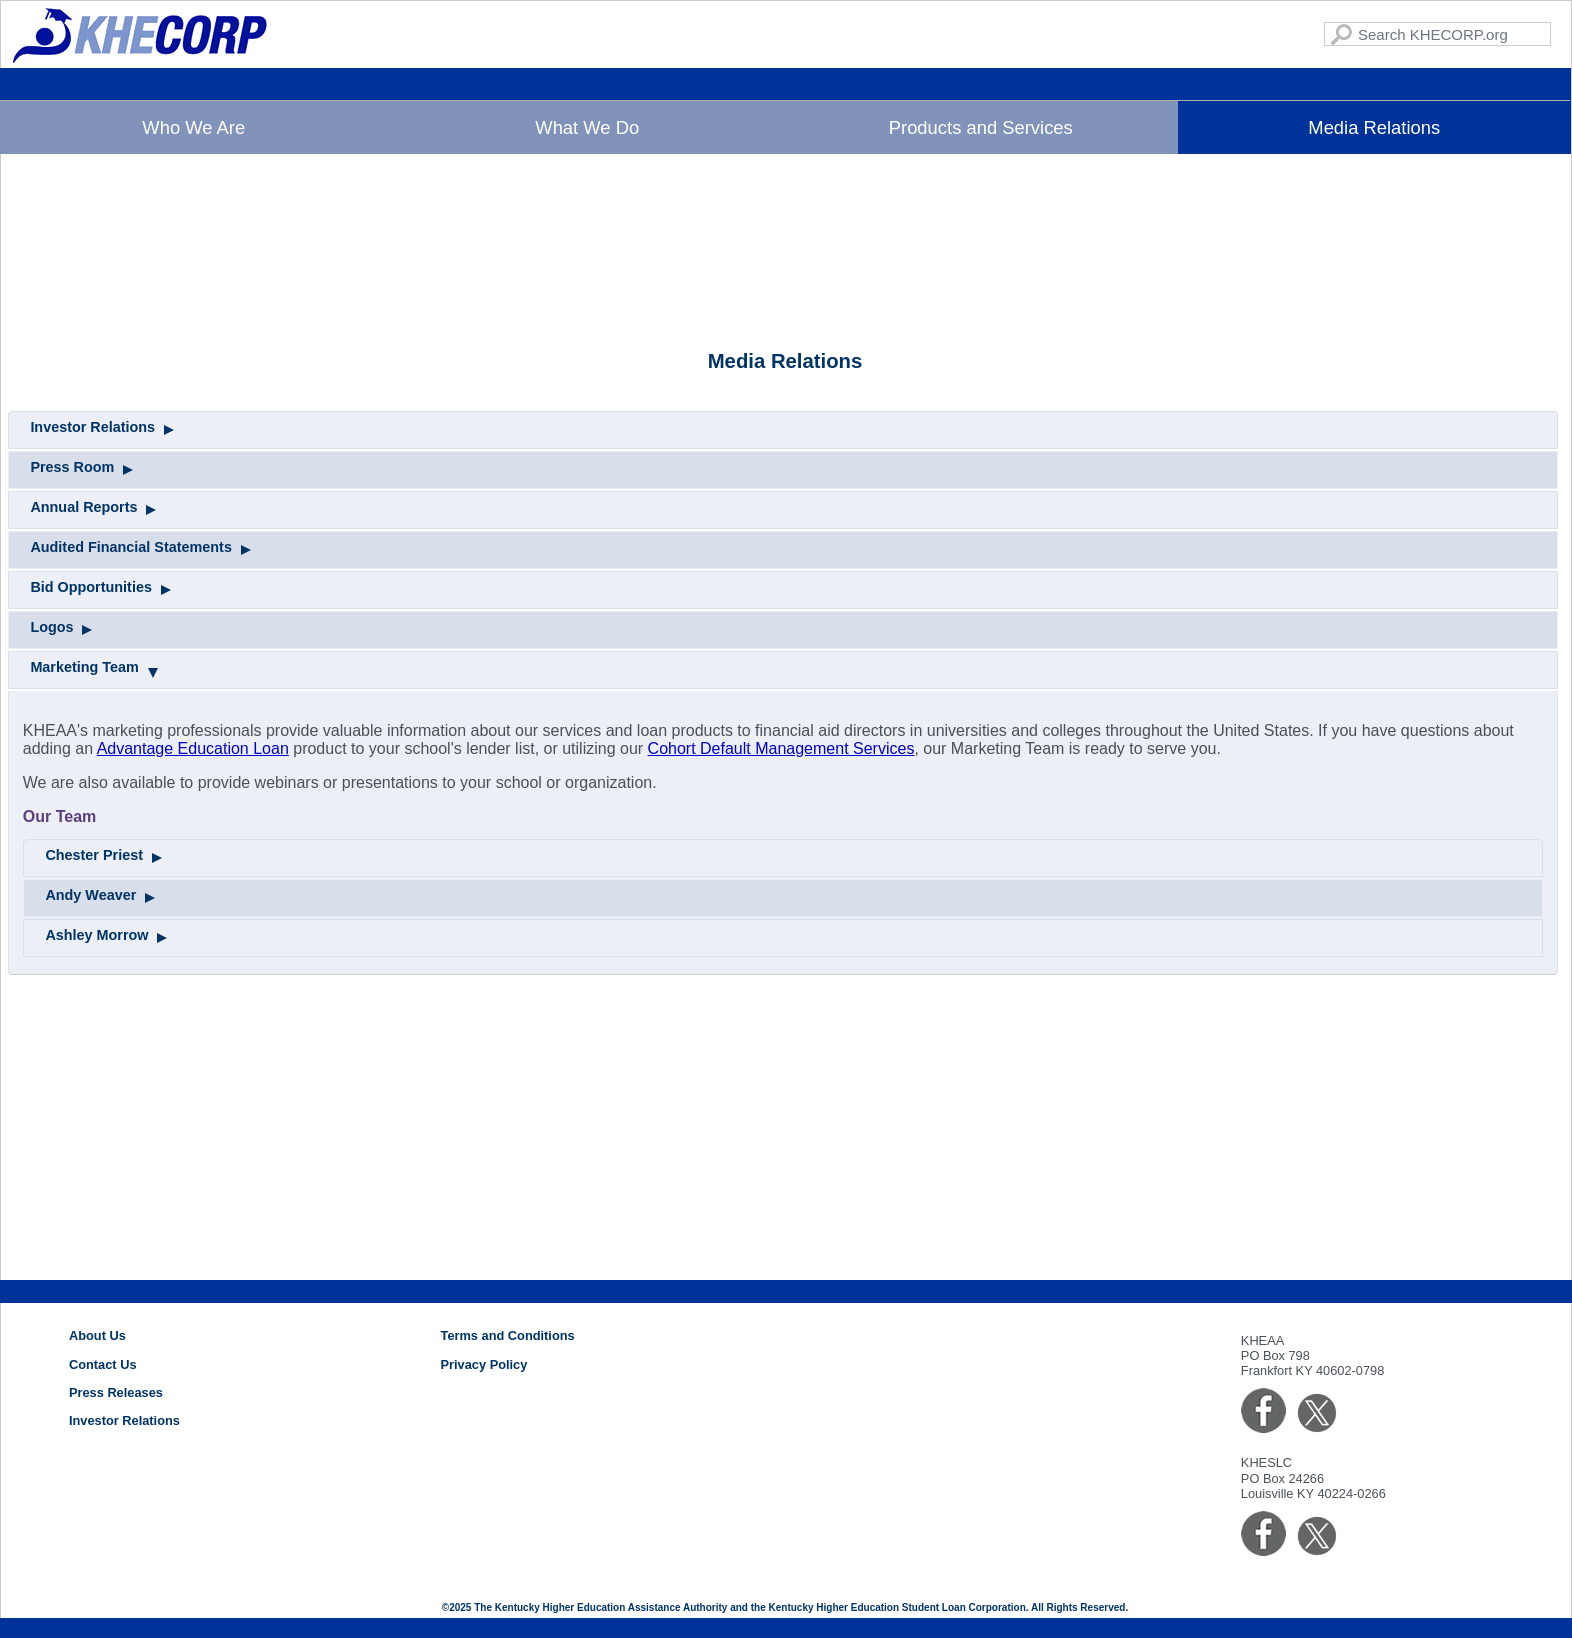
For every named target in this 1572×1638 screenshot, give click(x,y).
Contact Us (103, 1364)
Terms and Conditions (508, 1335)
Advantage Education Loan (193, 976)
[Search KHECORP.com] (1437, 34)
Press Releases (116, 1392)
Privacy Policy (484, 1364)
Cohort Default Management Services (781, 976)
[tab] (783, 658)
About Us (97, 1335)
